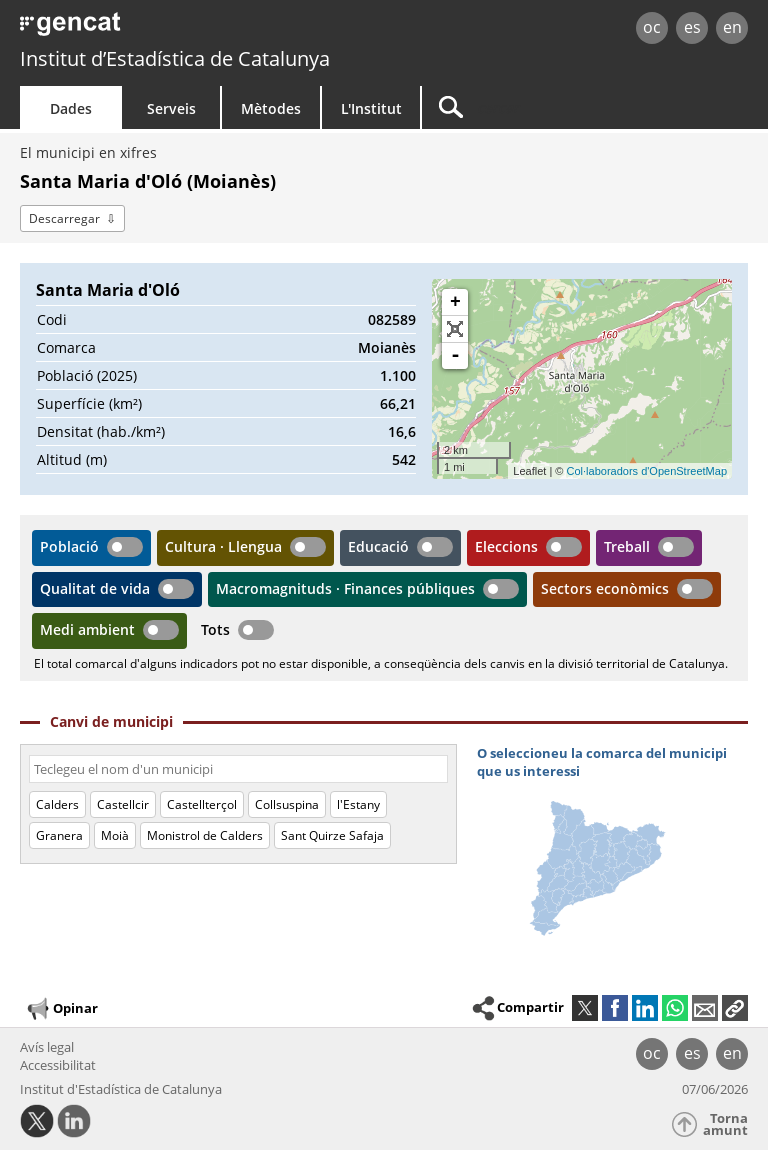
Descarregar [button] (64, 218)
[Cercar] (547, 107)
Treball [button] (627, 546)
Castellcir (123, 804)
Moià (115, 835)
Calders (57, 804)
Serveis (171, 108)
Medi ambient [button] (87, 629)
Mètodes (271, 108)
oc (652, 27)
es (692, 27)
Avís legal (47, 1047)
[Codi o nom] (238, 769)
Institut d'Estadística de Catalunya (121, 1089)
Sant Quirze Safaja (332, 835)
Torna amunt (725, 1124)
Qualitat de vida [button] (95, 588)
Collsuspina (287, 804)
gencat (165, 29)
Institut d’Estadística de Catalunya (175, 58)
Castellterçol (202, 804)
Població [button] (69, 546)
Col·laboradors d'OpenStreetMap (647, 471)
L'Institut (371, 108)
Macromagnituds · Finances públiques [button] (345, 588)
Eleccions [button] (506, 546)
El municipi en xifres (88, 152)
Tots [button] (215, 629)
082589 (392, 319)
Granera (59, 835)
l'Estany (358, 804)
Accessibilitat (58, 1065)
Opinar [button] (61, 1009)
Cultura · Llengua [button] (223, 546)
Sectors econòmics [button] (605, 588)
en (732, 27)
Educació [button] (378, 546)
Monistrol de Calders (205, 835)
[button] (735, 1008)
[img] (612, 845)
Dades (71, 108)
